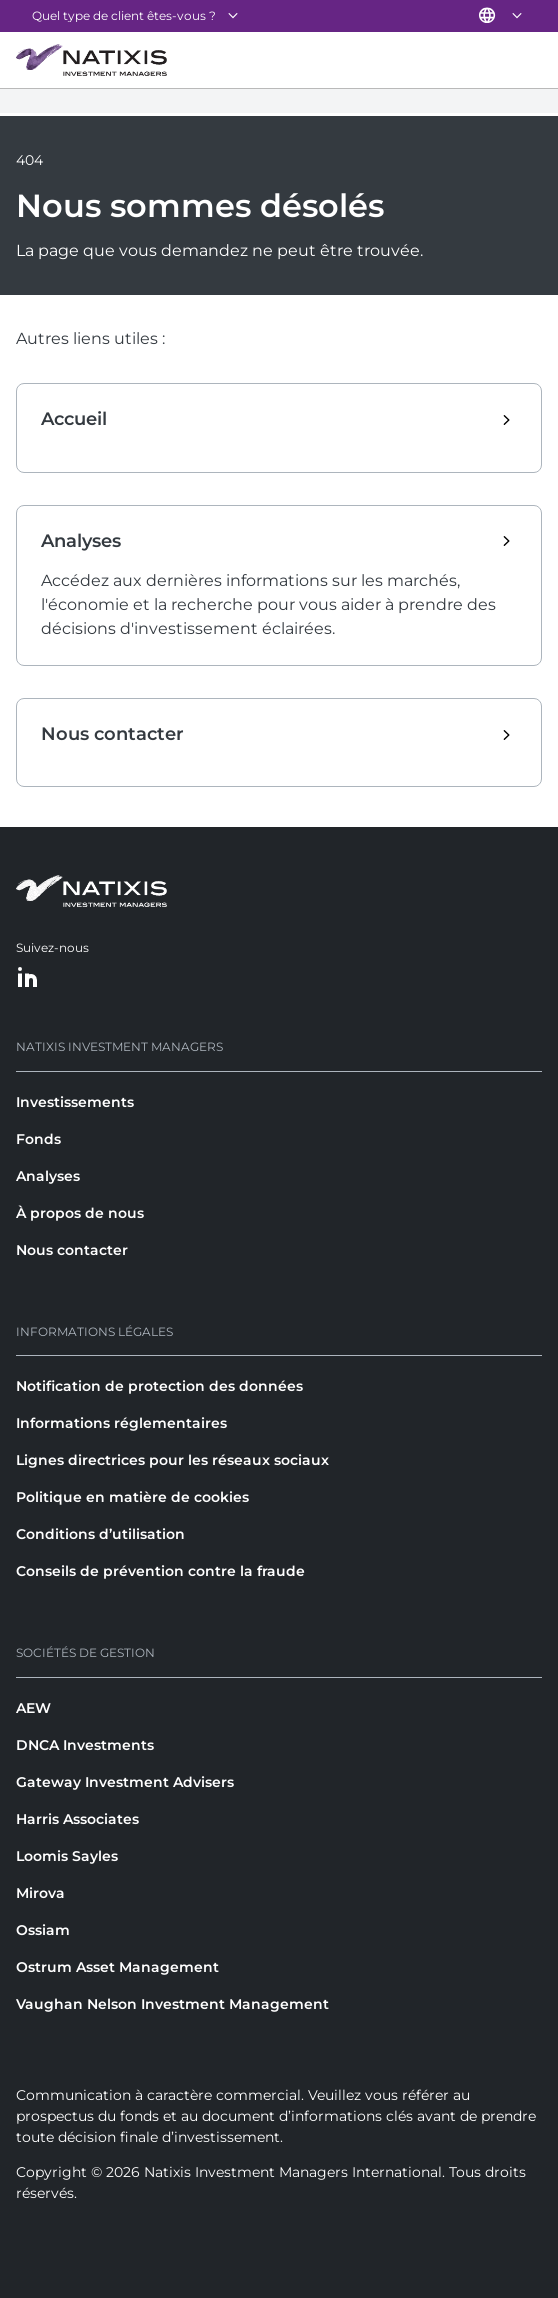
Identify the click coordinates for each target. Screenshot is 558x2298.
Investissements (75, 1102)
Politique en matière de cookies (132, 1497)
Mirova (40, 1893)
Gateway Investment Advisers (125, 1782)
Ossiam (43, 1930)
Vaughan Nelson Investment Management (172, 2004)
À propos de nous (80, 1213)
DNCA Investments (85, 1745)
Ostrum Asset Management (117, 1967)
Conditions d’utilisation (100, 1534)
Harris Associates (77, 1819)
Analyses (48, 1176)
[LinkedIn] (28, 978)
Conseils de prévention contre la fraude (160, 1571)
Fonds (38, 1139)
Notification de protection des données (159, 1386)
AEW (33, 1708)
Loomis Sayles (67, 1856)
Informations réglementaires (121, 1423)
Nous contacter (72, 1250)
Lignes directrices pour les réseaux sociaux (172, 1460)
